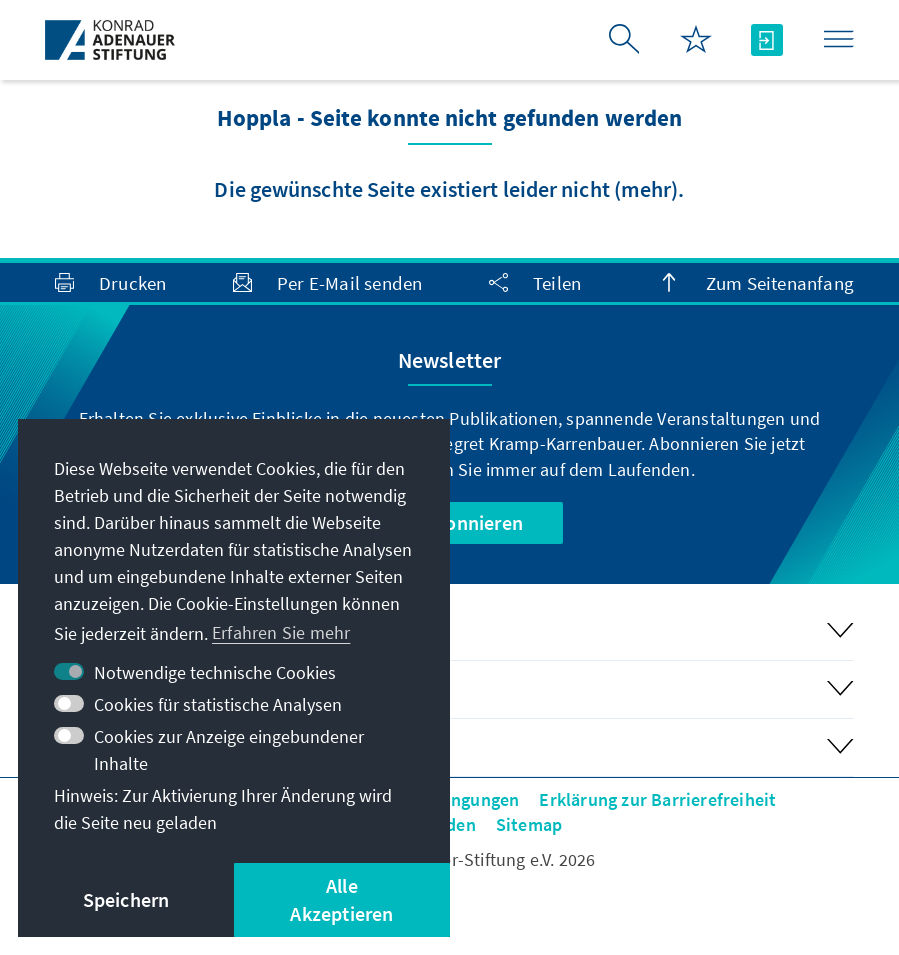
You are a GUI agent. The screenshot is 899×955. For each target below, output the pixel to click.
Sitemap (529, 824)
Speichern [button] (126, 899)
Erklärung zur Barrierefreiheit (657, 799)
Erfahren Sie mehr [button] (281, 632)
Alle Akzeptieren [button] (341, 899)
